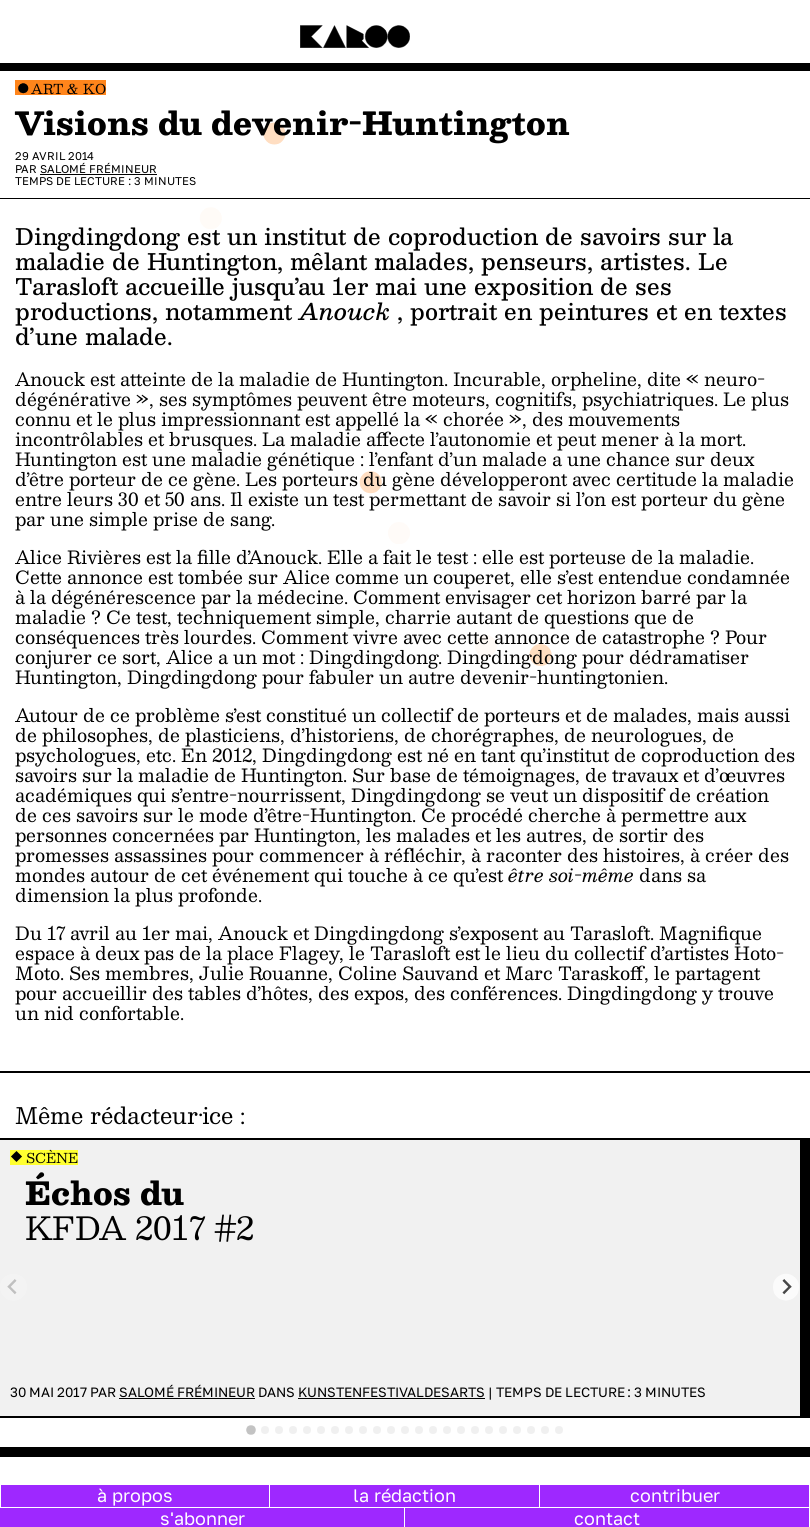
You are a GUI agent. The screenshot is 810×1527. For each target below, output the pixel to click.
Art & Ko (68, 88)
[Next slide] (786, 1287)
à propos (135, 1495)
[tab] (251, 1430)
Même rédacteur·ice (124, 1115)
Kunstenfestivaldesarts (391, 1392)
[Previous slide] (13, 1287)
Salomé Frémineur (98, 168)
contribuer (675, 1495)
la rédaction (404, 1495)
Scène (52, 1157)
